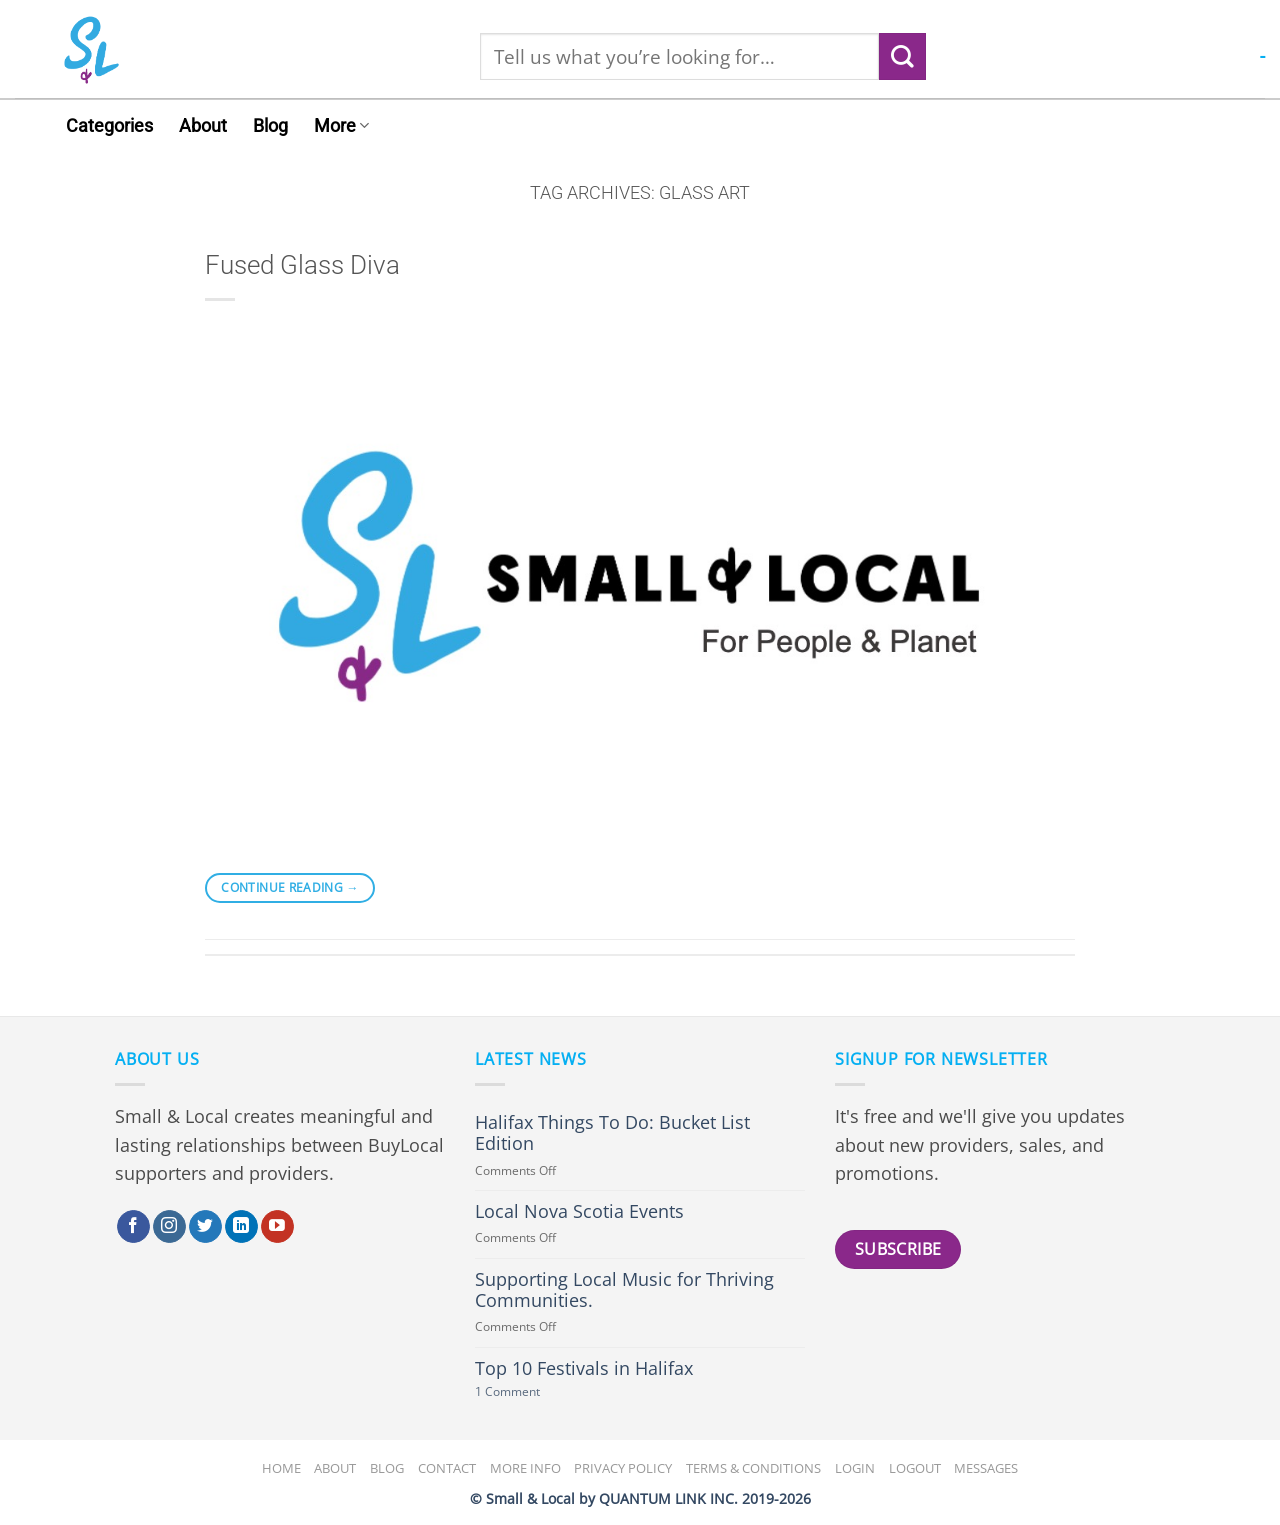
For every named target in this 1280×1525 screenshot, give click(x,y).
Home (281, 1468)
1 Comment (531, 1392)
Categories (109, 126)
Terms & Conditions (753, 1468)
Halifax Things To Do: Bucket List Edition (612, 1133)
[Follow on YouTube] (277, 1227)
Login (855, 1468)
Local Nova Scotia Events (579, 1211)
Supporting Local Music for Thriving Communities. (624, 1290)
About (203, 126)
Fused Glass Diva (302, 265)
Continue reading (290, 887)
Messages (986, 1468)
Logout (915, 1468)
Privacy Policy (623, 1468)
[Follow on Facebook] (133, 1227)
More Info (525, 1468)
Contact (447, 1468)
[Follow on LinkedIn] (241, 1227)
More (341, 126)
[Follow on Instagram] (169, 1227)
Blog (270, 126)
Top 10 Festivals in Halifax (584, 1368)
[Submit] (902, 56)
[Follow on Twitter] (205, 1227)
